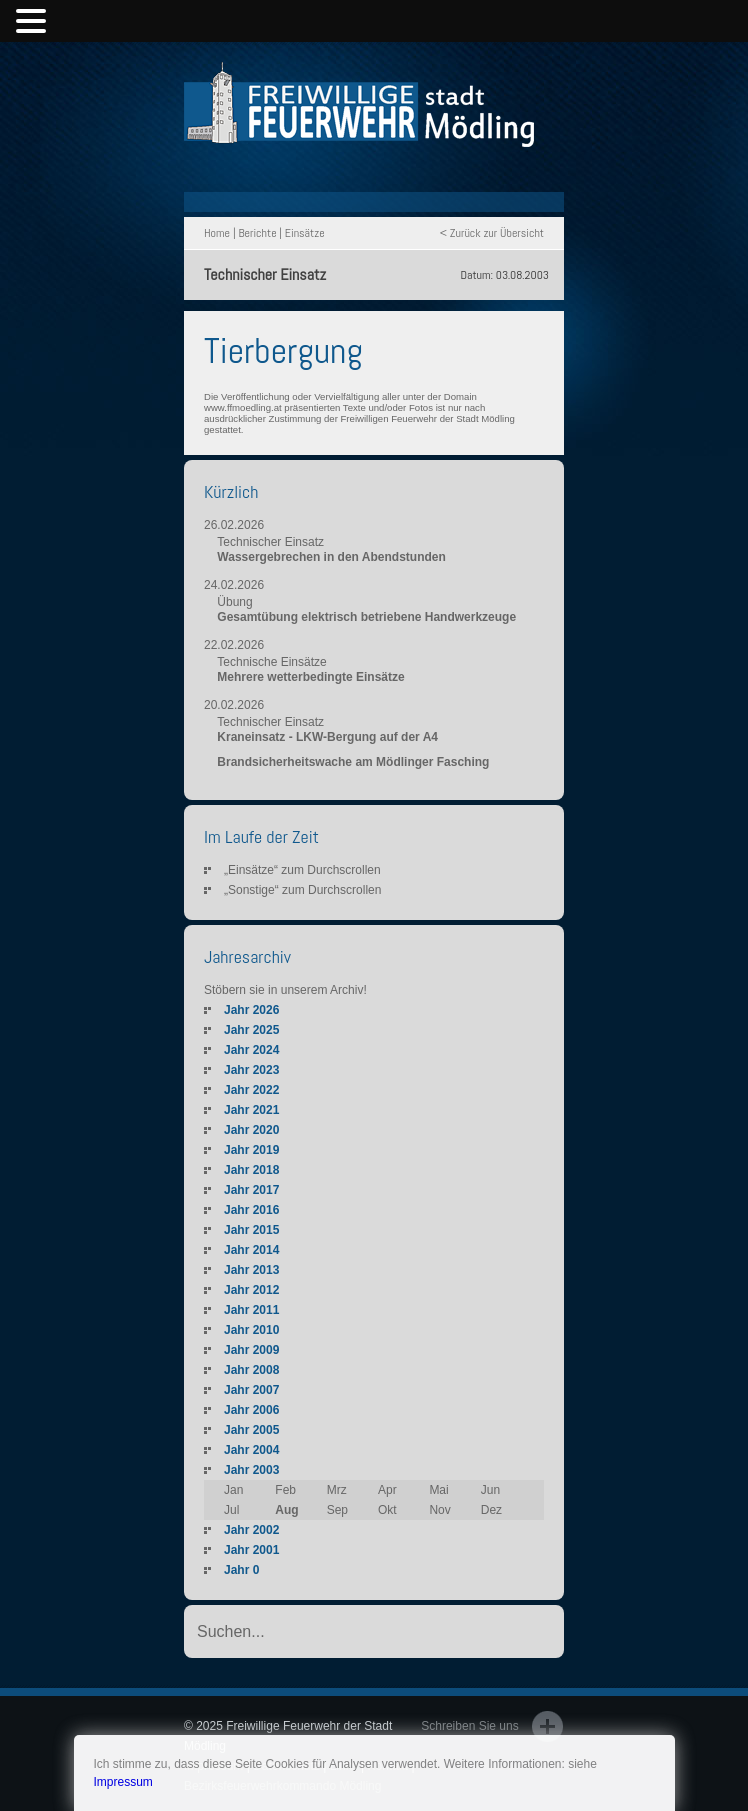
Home (217, 233)
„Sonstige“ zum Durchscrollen (302, 890)
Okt (387, 1510)
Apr (387, 1490)
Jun (490, 1490)
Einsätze (305, 233)
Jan (233, 1490)
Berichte (257, 233)
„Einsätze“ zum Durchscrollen (302, 870)
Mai (438, 1490)
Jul (231, 1510)
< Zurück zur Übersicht (492, 233)
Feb (285, 1490)
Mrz (337, 1490)
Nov (439, 1510)
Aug (286, 1510)
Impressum (123, 1782)
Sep (337, 1510)
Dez (491, 1510)
